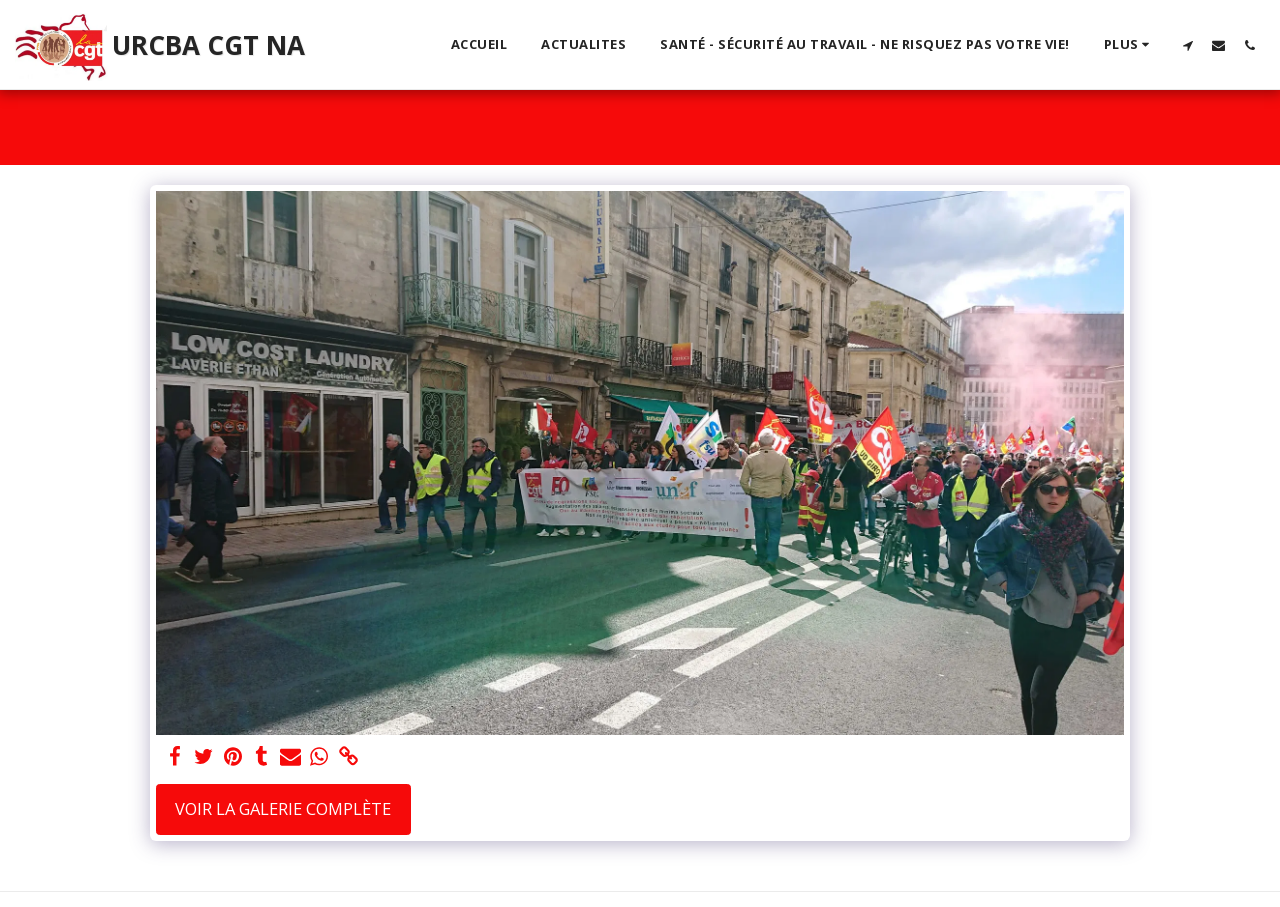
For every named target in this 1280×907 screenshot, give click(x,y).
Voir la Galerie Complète (283, 808)
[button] (1187, 45)
